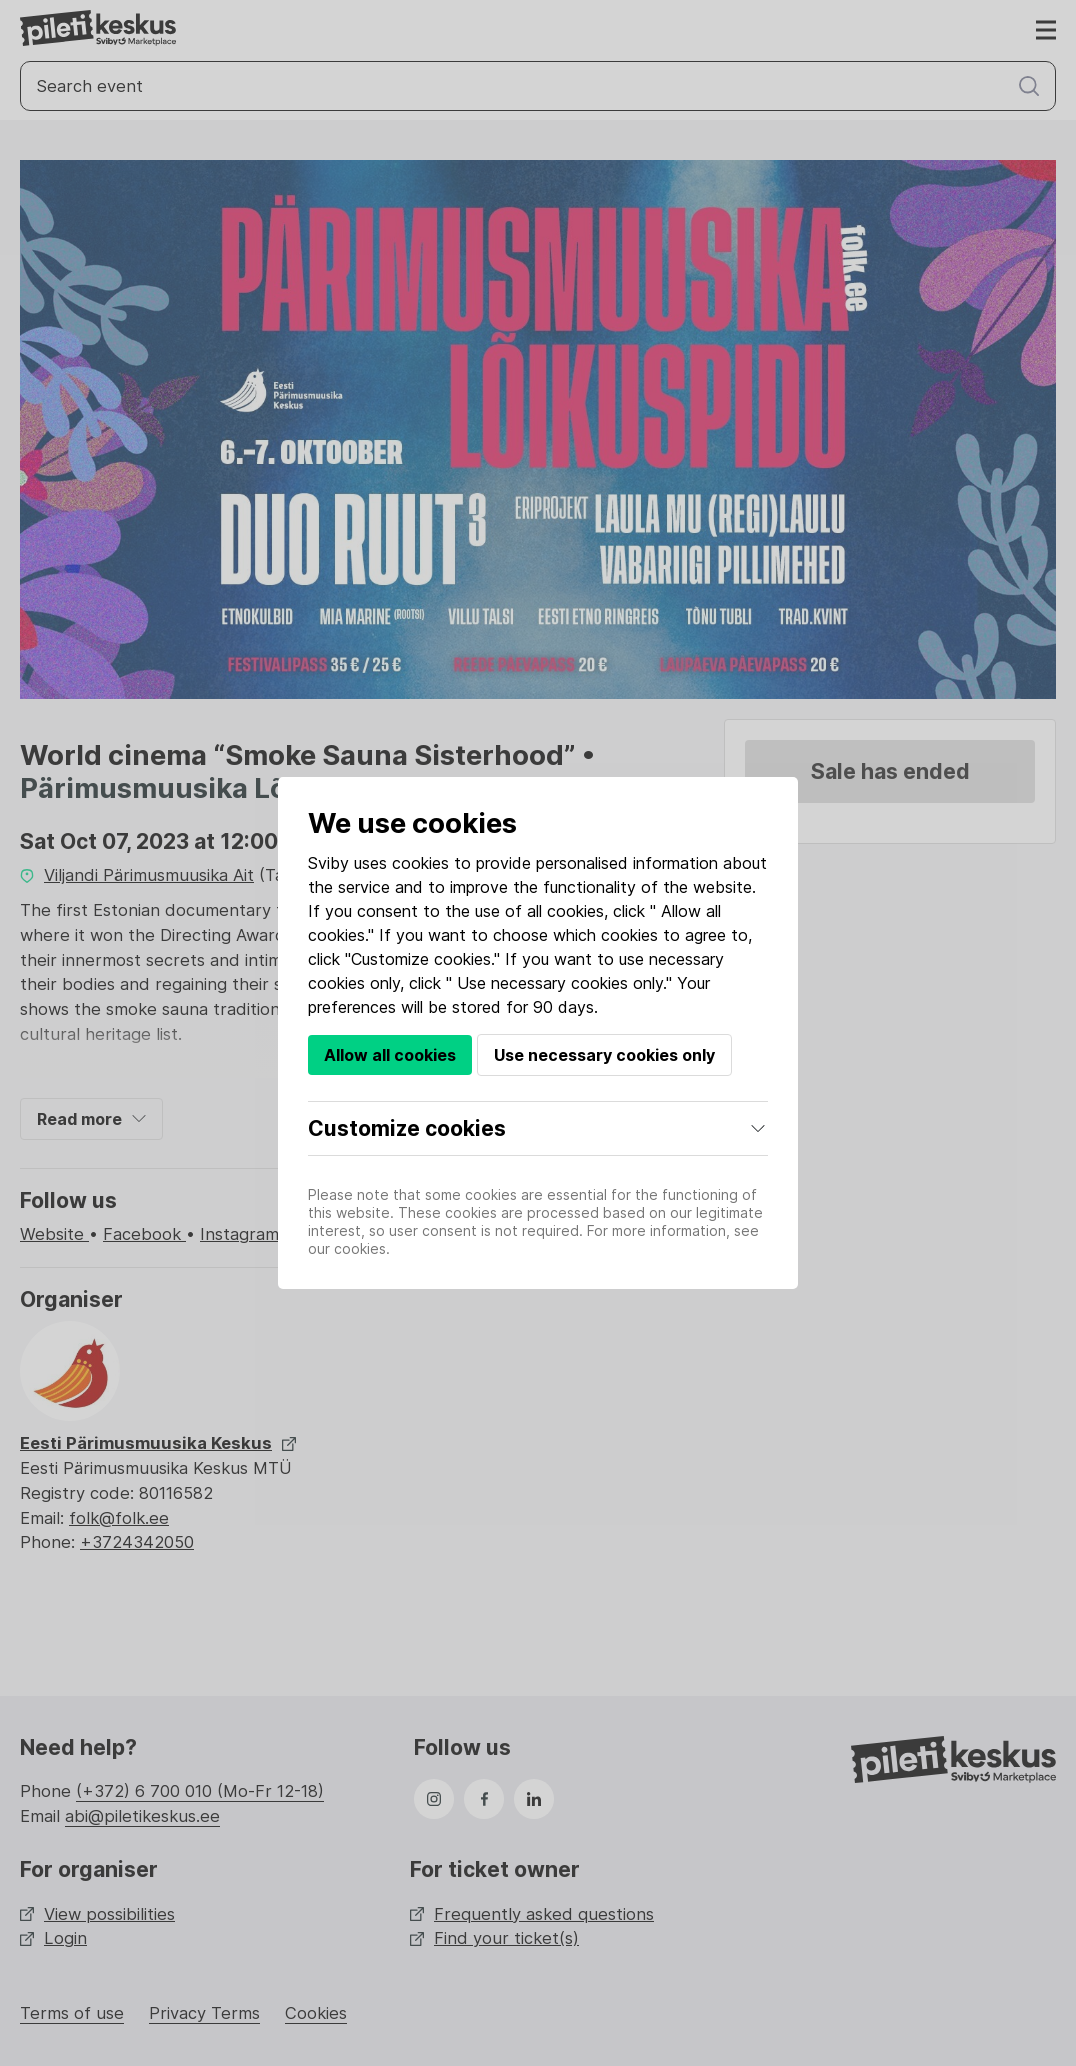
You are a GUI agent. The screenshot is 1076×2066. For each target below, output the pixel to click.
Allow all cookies (390, 1055)
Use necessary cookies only (604, 1055)
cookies (420, 863)
